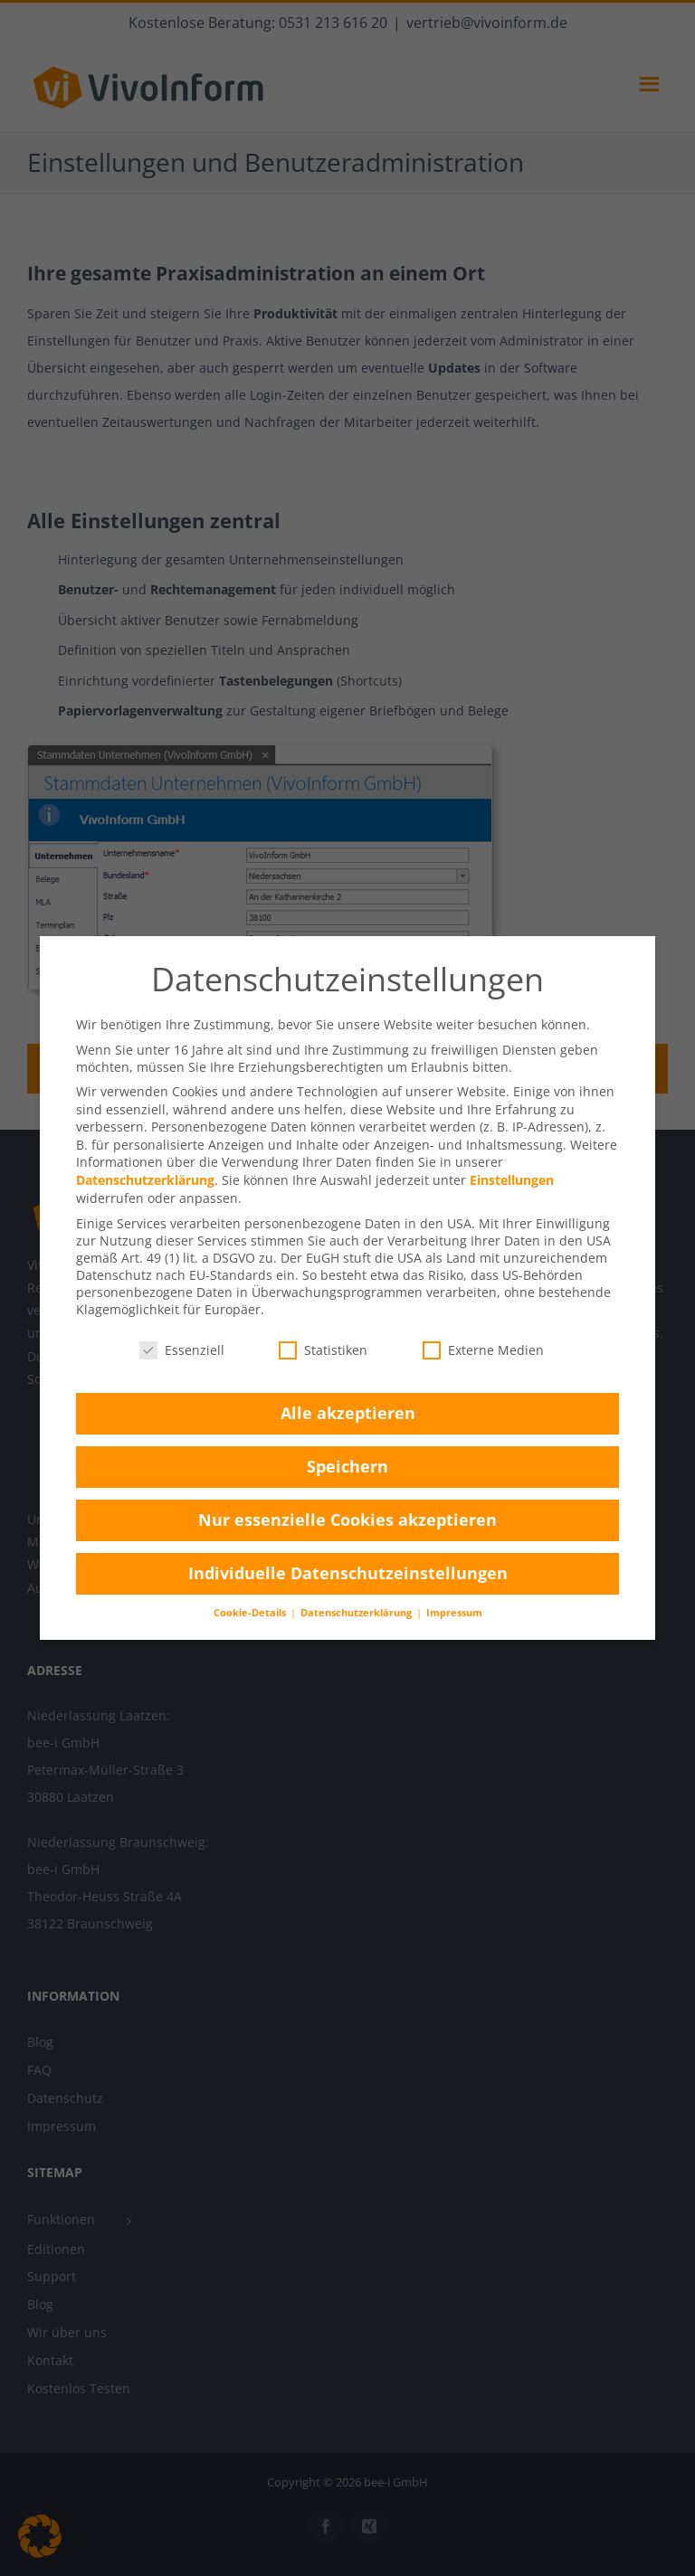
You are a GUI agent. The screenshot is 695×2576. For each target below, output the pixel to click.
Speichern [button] (347, 1466)
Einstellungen (512, 1180)
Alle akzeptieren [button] (348, 1413)
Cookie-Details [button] (251, 1612)
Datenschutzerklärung (145, 1180)
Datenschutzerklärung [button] (357, 1612)
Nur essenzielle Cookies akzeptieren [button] (347, 1519)
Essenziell (181, 1350)
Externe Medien (483, 1350)
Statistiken (323, 1350)
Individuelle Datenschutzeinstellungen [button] (348, 1573)
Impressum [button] (454, 1612)
